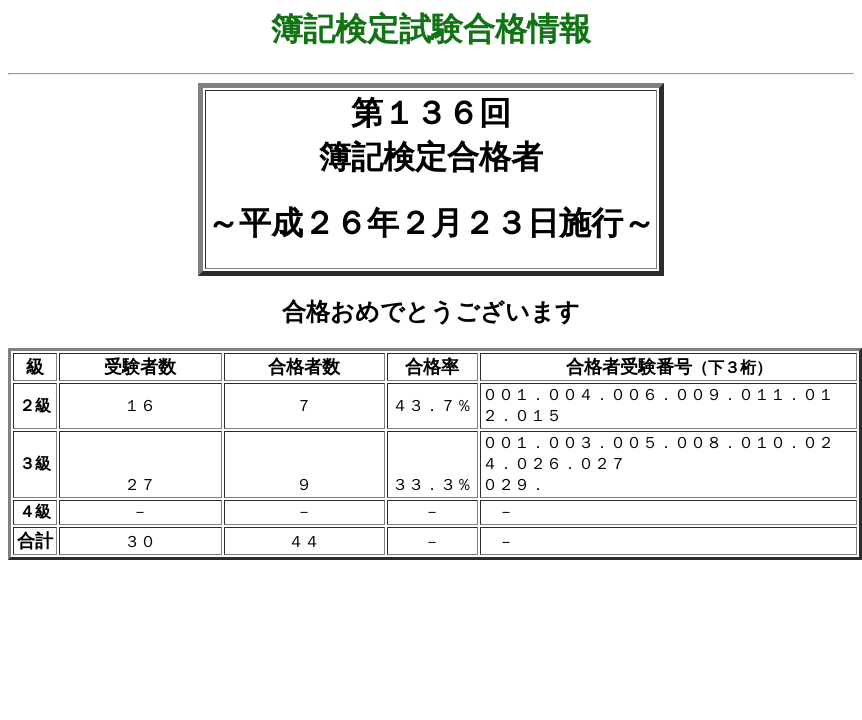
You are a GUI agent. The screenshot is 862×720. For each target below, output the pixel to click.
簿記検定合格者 (431, 157)
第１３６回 (431, 113)
